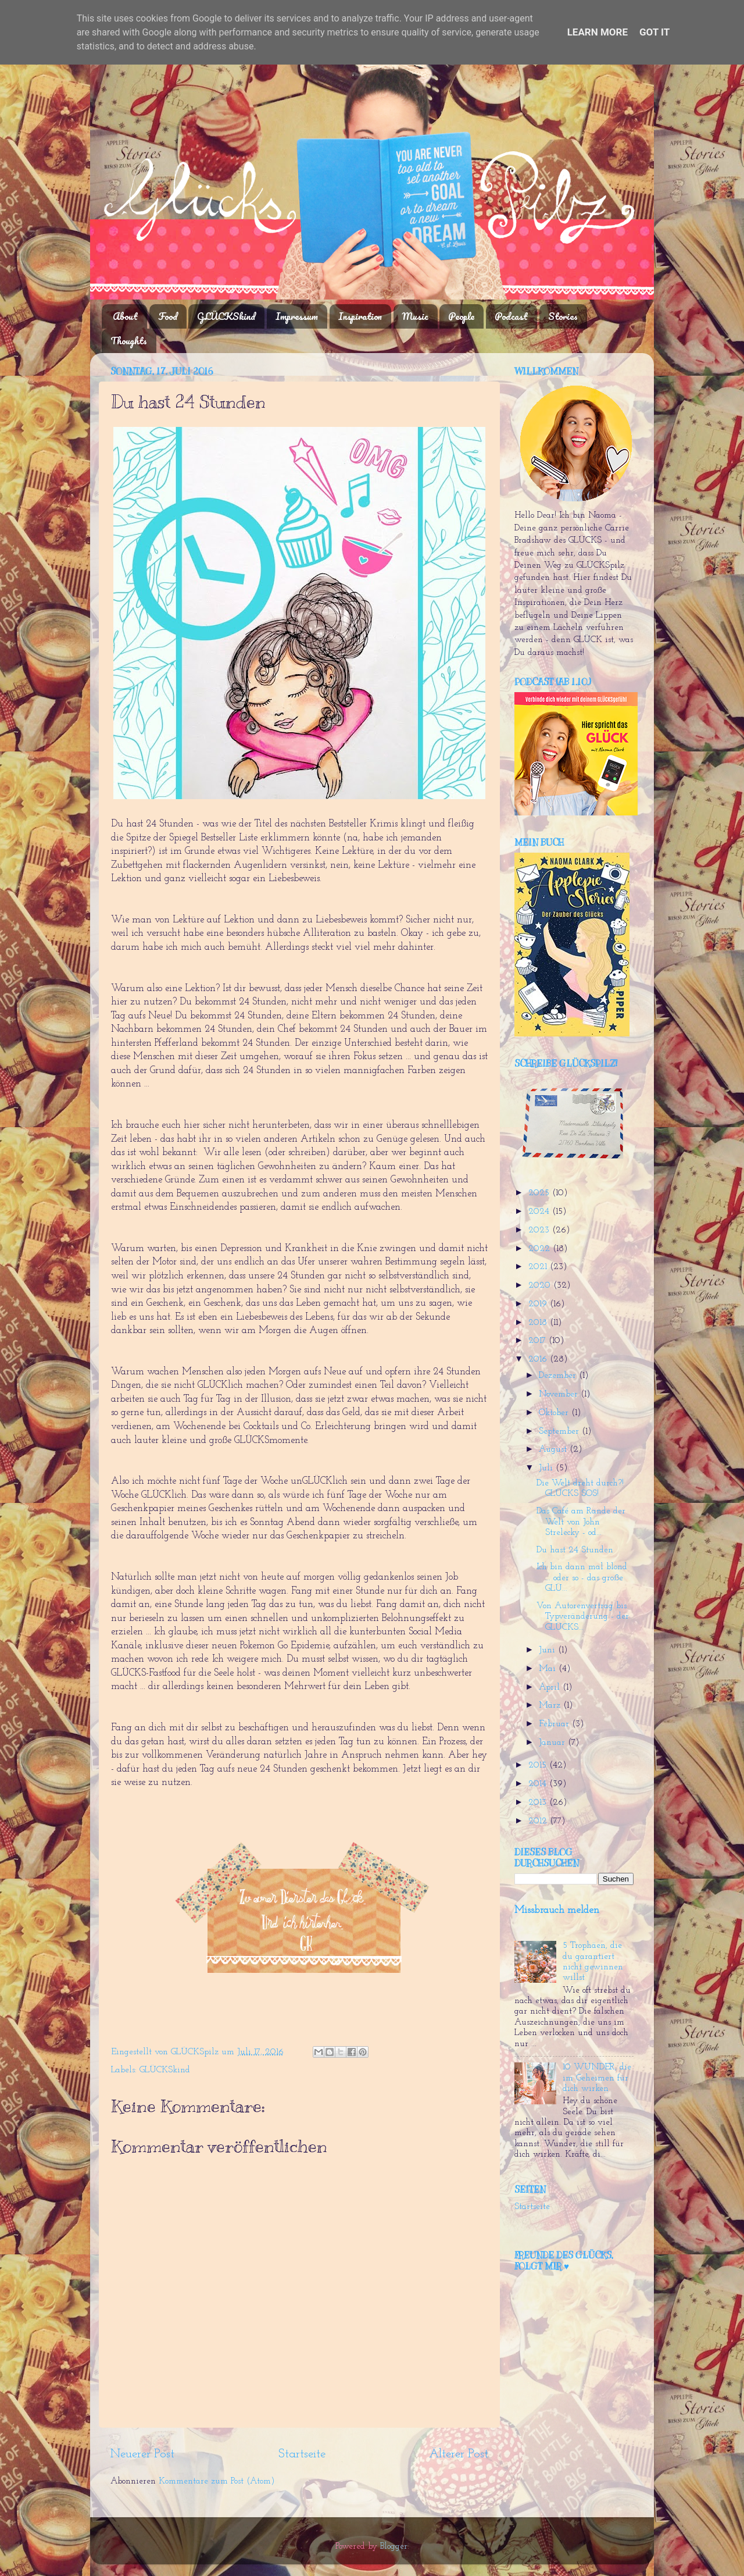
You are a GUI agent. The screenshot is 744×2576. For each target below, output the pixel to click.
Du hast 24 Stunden (574, 1550)
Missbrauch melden (556, 1910)
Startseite (302, 2454)
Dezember (559, 1375)
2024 (540, 1211)
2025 (540, 1193)
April (551, 1687)
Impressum (297, 316)
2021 (539, 1267)
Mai (549, 1669)
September (560, 1431)
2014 (538, 1784)
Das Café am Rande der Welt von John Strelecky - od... (580, 1522)
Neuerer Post (142, 2454)
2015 (538, 1765)
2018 (539, 1323)
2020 (540, 1285)
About (125, 316)
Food (167, 316)
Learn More (597, 32)
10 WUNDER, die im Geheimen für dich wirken (597, 2078)
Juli (547, 1468)
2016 (539, 1359)
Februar (555, 1724)
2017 (538, 1341)
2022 (540, 1249)
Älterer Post (458, 2454)
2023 (540, 1230)
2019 (539, 1304)
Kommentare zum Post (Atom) (217, 2481)
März (551, 1705)
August (554, 1449)
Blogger (393, 2546)
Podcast (511, 316)
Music (415, 316)
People (461, 316)
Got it (654, 32)
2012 (539, 1821)
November (560, 1394)
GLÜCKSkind (226, 316)
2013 (538, 1802)
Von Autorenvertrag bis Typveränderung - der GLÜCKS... (582, 1617)
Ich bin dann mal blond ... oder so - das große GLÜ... (581, 1578)
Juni (548, 1650)
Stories (563, 316)
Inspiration (360, 316)
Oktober (555, 1413)
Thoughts (128, 340)
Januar (553, 1742)
